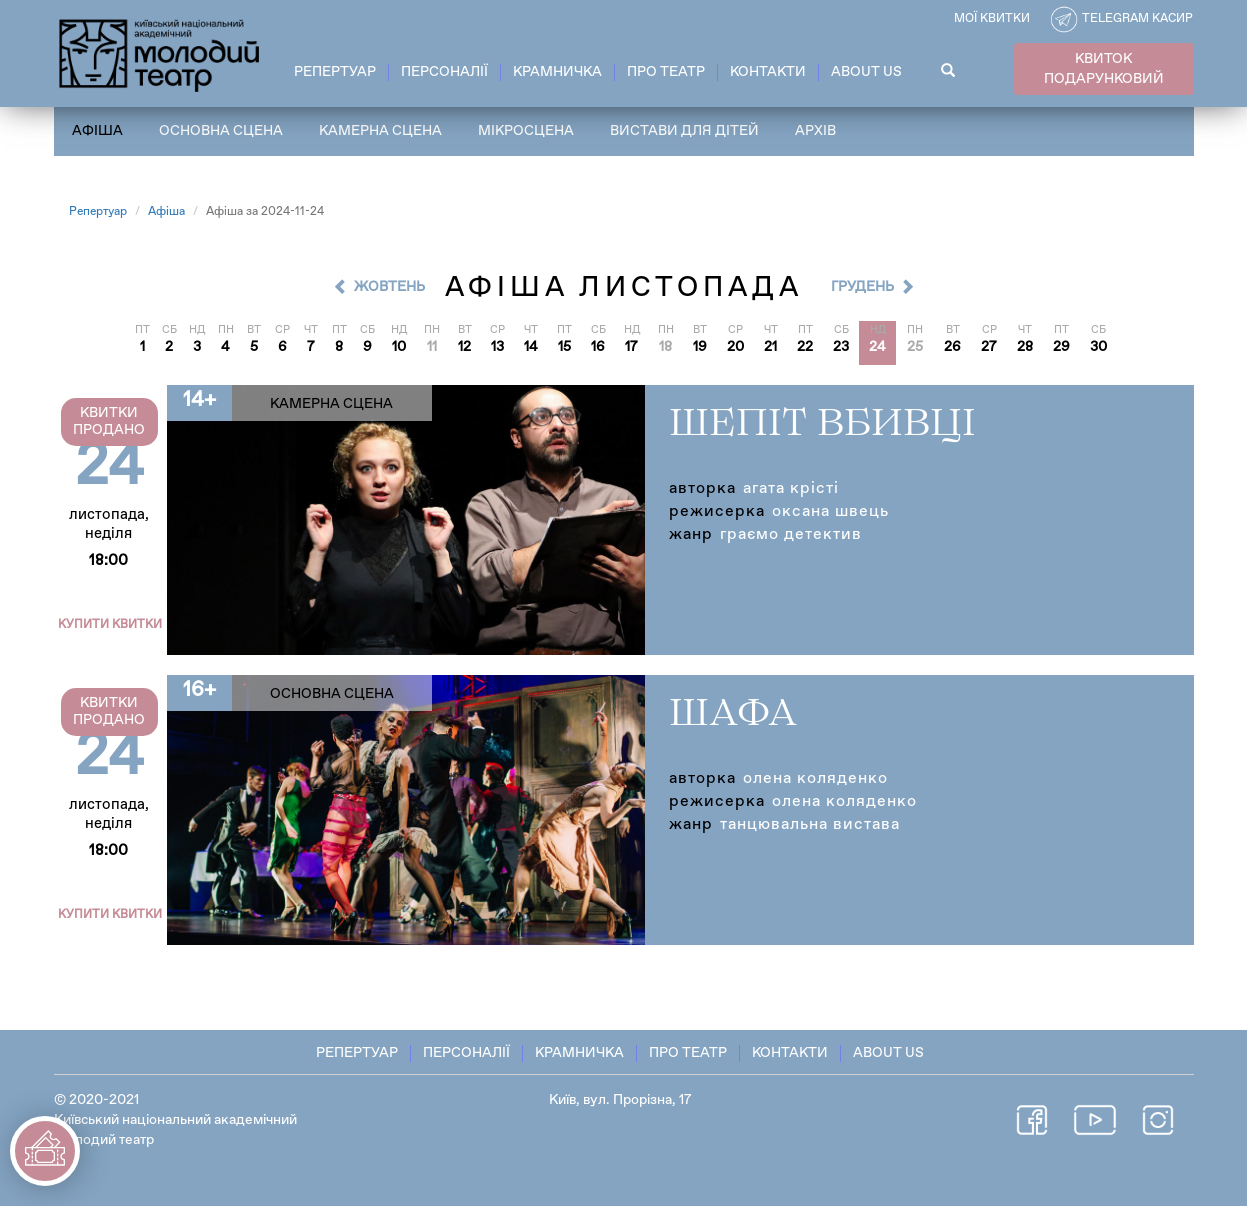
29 (1061, 347)
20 (735, 347)
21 (770, 347)
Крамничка (557, 72)
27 (989, 347)
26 (952, 347)
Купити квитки (110, 625)
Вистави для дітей (684, 131)
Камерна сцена (380, 131)
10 (399, 347)
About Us (866, 72)
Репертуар (335, 72)
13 (497, 347)
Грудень (862, 287)
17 (631, 347)
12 (464, 347)
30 (1098, 347)
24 (877, 347)
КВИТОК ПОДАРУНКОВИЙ (1104, 69)
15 (564, 347)
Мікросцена (526, 131)
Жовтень (389, 287)
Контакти (768, 72)
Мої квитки (992, 19)
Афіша (97, 131)
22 (805, 347)
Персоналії (444, 72)
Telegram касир (1137, 19)
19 (700, 347)
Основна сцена (221, 131)
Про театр (666, 72)
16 (598, 347)
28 (1025, 347)
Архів (815, 131)
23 (841, 347)
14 (531, 347)
